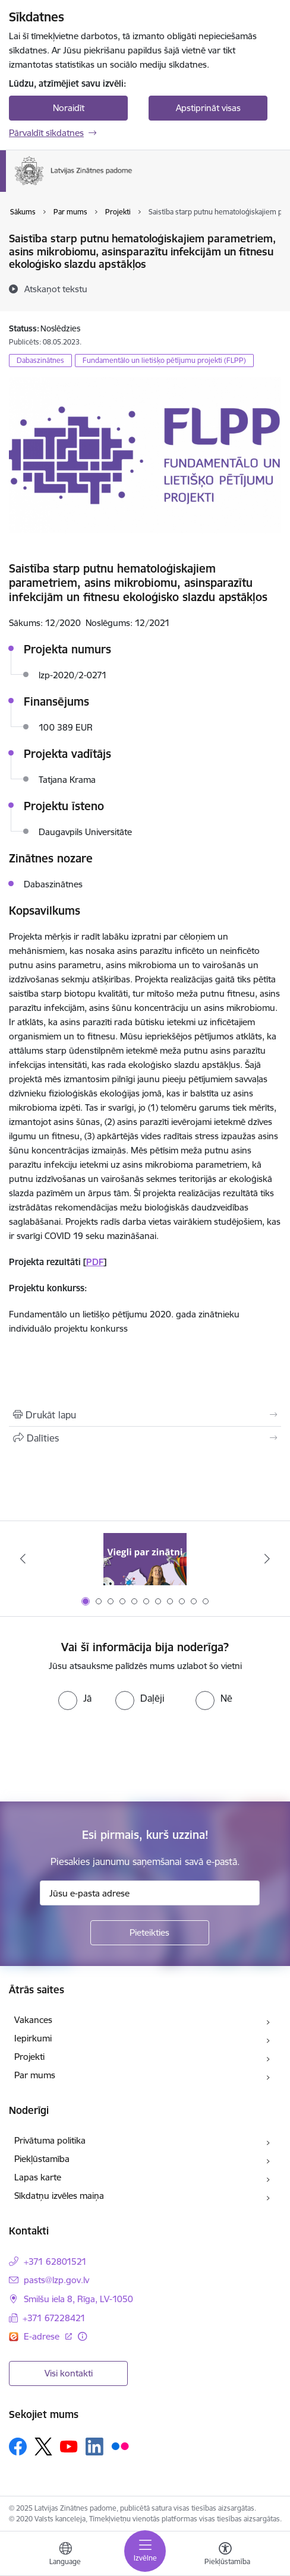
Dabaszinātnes (40, 360)
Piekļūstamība (42, 2158)
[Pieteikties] (149, 1932)
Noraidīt (68, 107)
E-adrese (43, 2336)
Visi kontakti (69, 2373)
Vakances (33, 2019)
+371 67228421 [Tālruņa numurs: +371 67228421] (54, 2318)
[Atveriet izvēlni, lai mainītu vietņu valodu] (65, 2555)
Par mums (34, 2075)
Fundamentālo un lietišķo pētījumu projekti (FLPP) (164, 360)
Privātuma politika (50, 2140)
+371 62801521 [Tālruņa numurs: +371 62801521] (55, 2261)
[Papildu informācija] (82, 2336)
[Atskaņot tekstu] (55, 289)
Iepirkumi (33, 2038)
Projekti (29, 2056)
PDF (94, 1262)
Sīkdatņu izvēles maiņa (59, 2195)
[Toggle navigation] (145, 2551)
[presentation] (99, 1754)
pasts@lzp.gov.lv (56, 2280)
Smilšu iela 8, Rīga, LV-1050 (78, 2299)
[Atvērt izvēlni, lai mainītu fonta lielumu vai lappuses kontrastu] (225, 2555)
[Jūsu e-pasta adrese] (150, 1892)
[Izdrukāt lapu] (145, 1415)
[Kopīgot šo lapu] (145, 1438)
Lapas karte (37, 2177)
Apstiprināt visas (208, 107)
